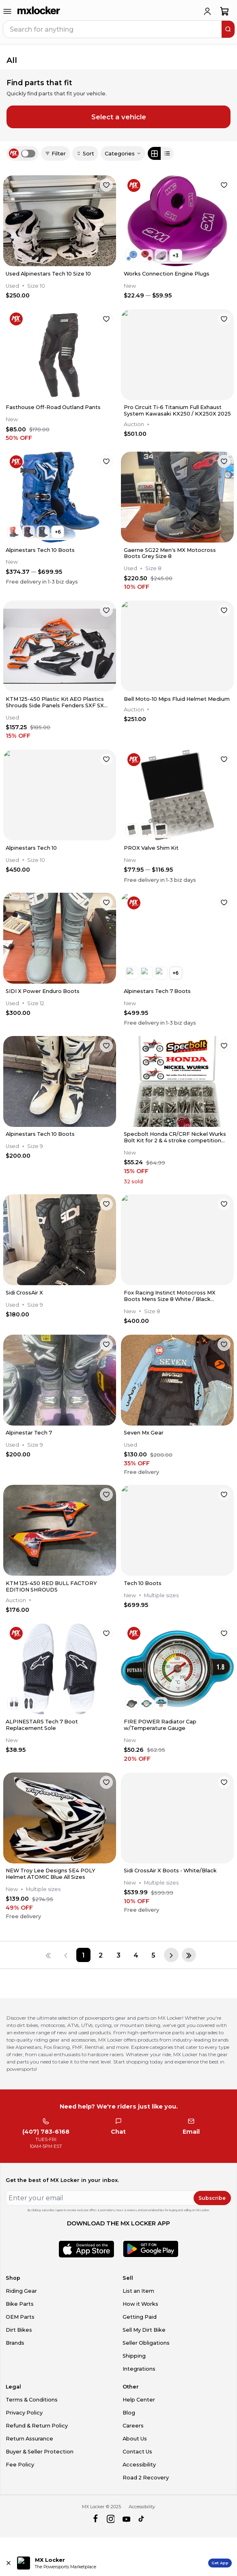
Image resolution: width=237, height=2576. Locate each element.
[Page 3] (118, 1955)
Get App (219, 2563)
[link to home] (38, 11)
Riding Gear (21, 2291)
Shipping (134, 2356)
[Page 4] (136, 1955)
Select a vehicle (118, 117)
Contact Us (137, 2452)
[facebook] (95, 2519)
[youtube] (126, 2519)
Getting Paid (140, 2317)
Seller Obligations (146, 2343)
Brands (15, 2343)
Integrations (139, 2369)
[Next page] (171, 1955)
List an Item (138, 2291)
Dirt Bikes (19, 2330)
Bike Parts (20, 2304)
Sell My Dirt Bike (144, 2330)
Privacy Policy (24, 2413)
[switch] (28, 153)
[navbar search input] (112, 29)
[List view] (167, 153)
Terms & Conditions (32, 2400)
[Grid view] (154, 153)
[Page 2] (101, 1955)
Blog (129, 2413)
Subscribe (212, 2198)
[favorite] (106, 185)
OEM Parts (20, 2317)
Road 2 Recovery (146, 2478)
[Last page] (189, 1955)
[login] (207, 11)
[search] (228, 29)
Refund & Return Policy (37, 2426)
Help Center (139, 2400)
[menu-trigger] (7, 11)
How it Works (140, 2304)
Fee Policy (20, 2465)
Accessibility (139, 2465)
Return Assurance (29, 2439)
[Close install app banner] (8, 2563)
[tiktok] (142, 2519)
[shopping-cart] (225, 11)
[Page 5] (153, 1955)
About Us (135, 2439)
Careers (133, 2426)
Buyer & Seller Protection (39, 2452)
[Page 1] (83, 1955)
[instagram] (110, 2519)
